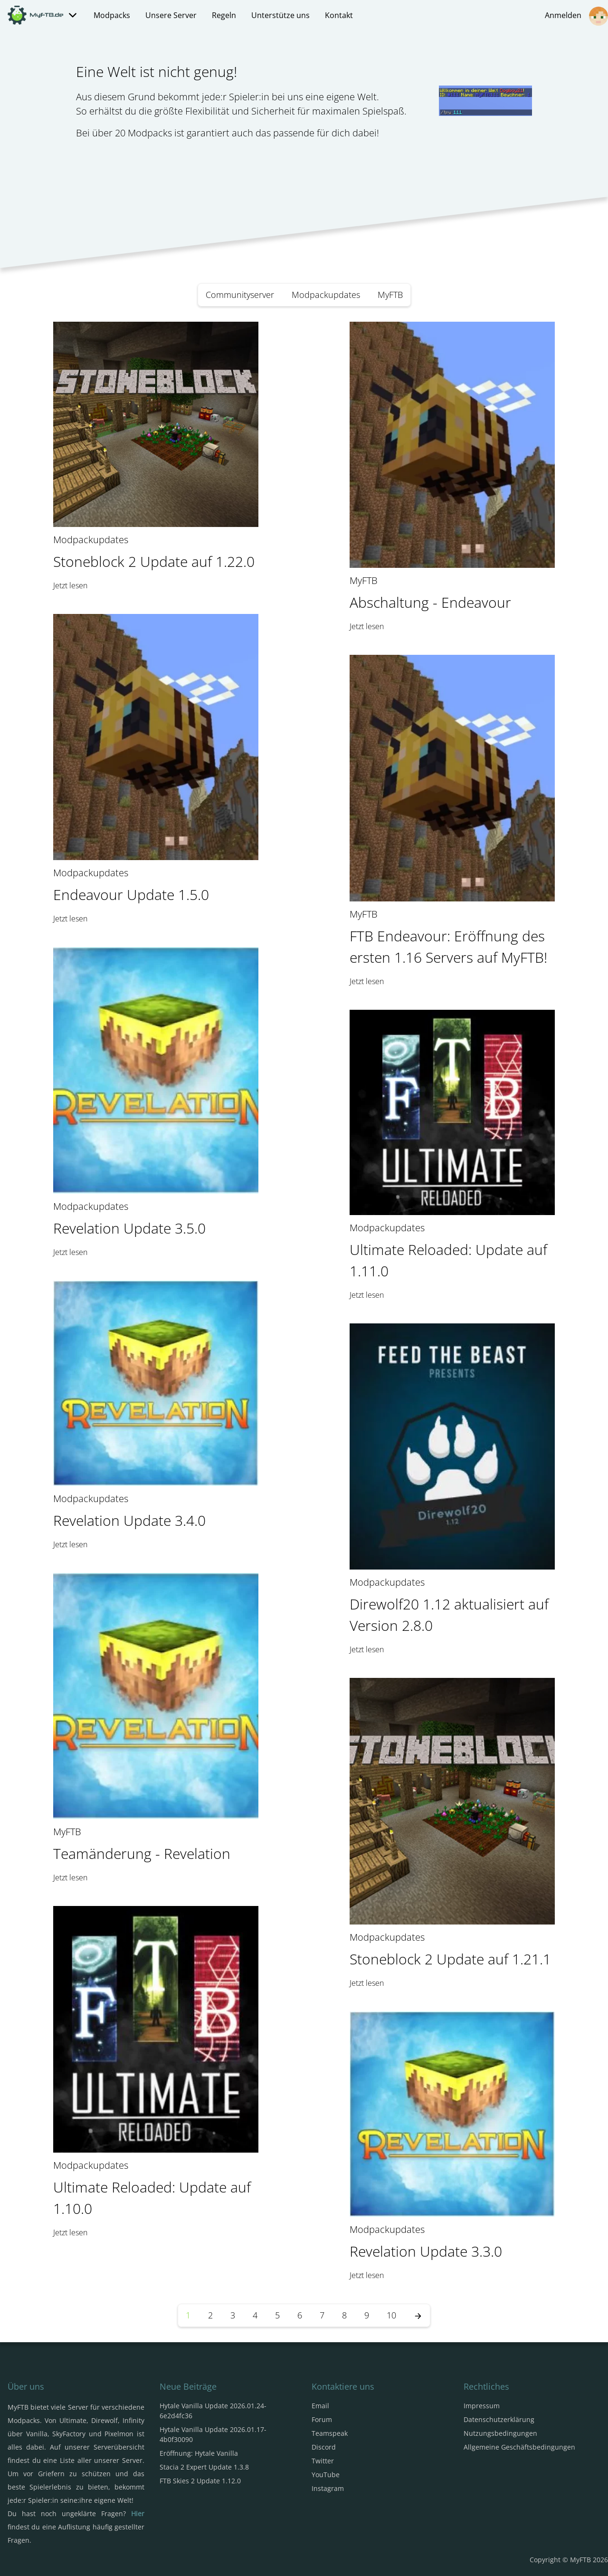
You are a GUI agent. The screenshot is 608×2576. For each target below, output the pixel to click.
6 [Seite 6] (299, 2315)
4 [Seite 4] (255, 2315)
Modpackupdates (326, 294)
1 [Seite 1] (188, 2315)
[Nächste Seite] (418, 2315)
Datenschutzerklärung (499, 2419)
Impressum (482, 2405)
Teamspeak (330, 2433)
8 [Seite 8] (344, 2315)
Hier (137, 2513)
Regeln (224, 15)
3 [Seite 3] (232, 2315)
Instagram (328, 2488)
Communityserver (240, 294)
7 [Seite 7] (322, 2315)
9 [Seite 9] (366, 2315)
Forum (322, 2419)
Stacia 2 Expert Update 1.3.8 (204, 2466)
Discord (324, 2447)
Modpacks (112, 15)
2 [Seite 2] (210, 2315)
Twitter (323, 2460)
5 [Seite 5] (277, 2315)
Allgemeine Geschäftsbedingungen (519, 2447)
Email (320, 2405)
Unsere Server (171, 15)
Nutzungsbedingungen (500, 2433)
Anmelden (576, 16)
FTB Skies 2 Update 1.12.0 (200, 2480)
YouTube (326, 2474)
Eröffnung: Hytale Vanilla (199, 2453)
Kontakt (339, 15)
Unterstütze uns (280, 15)
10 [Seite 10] (391, 2315)
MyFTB (390, 294)
